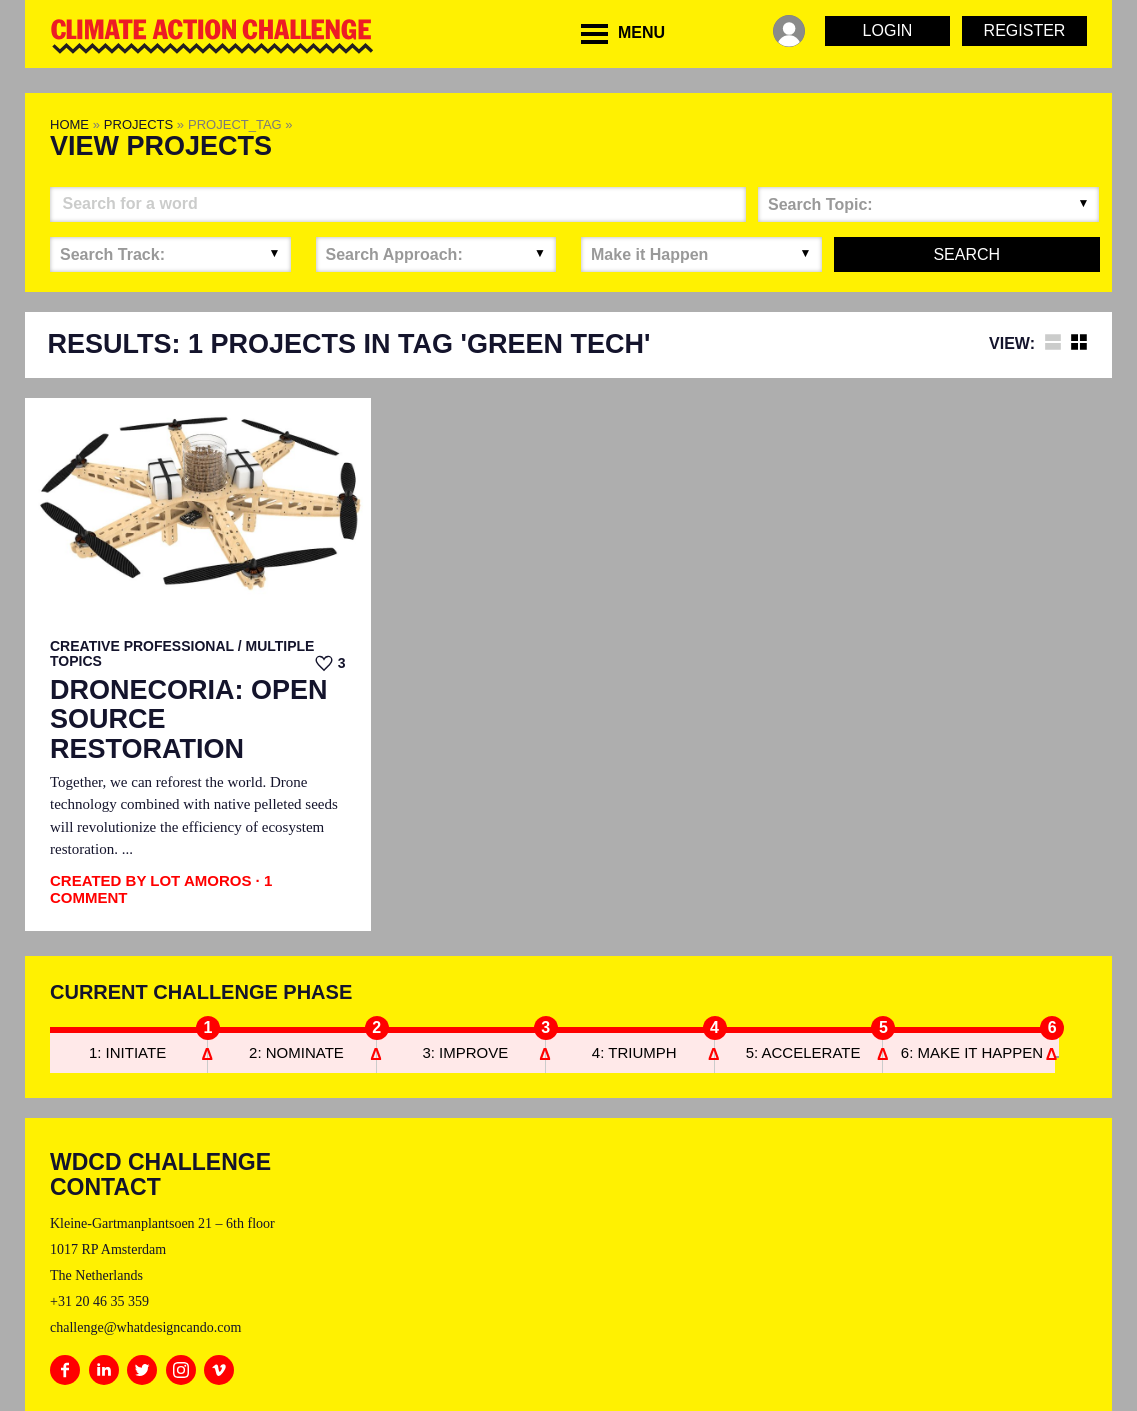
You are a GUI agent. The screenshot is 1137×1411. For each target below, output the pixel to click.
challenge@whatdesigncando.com (145, 1327)
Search (966, 254)
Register (1025, 30)
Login (888, 30)
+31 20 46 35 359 (99, 1301)
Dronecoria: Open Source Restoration (189, 720)
